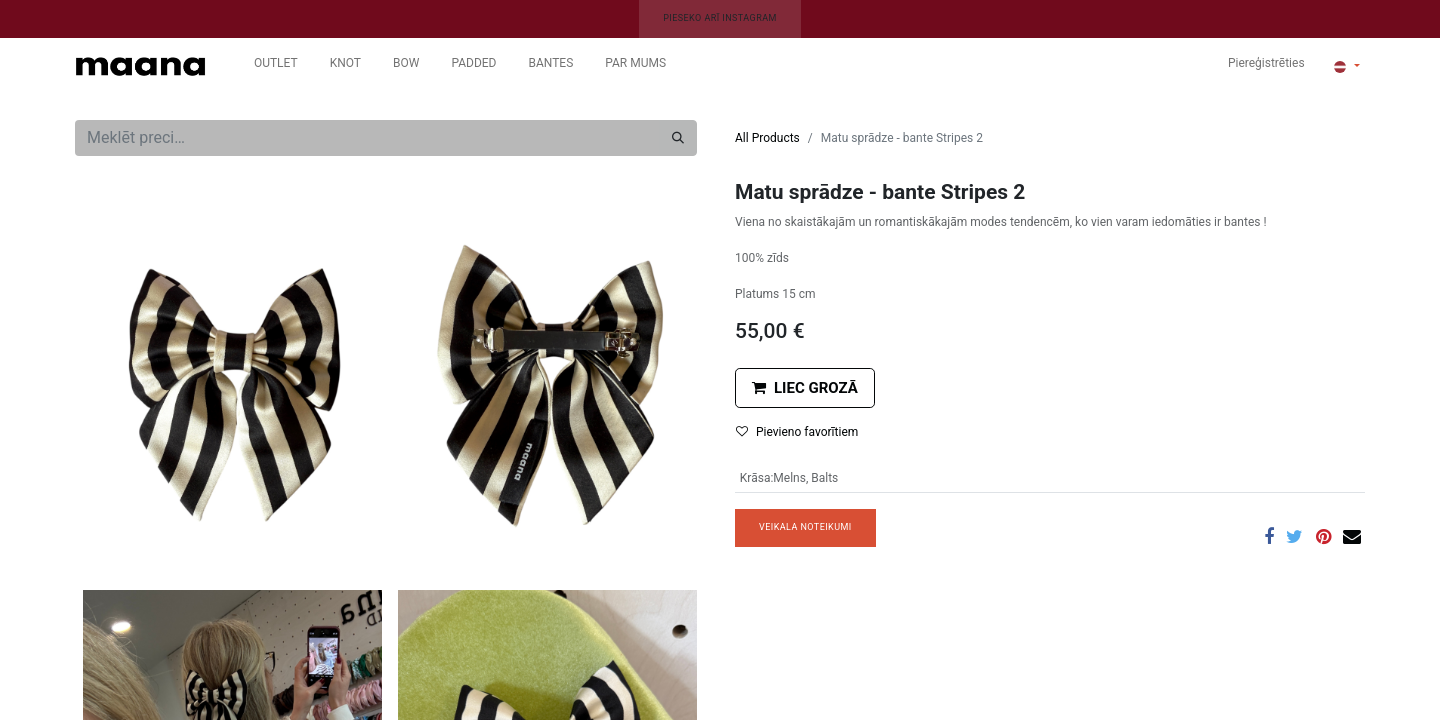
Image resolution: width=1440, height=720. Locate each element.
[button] (805, 388)
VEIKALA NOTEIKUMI (805, 527)
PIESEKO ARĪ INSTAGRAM (720, 18)
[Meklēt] (678, 138)
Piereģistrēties (1266, 63)
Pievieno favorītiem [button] (797, 432)
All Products (767, 138)
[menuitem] (276, 67)
